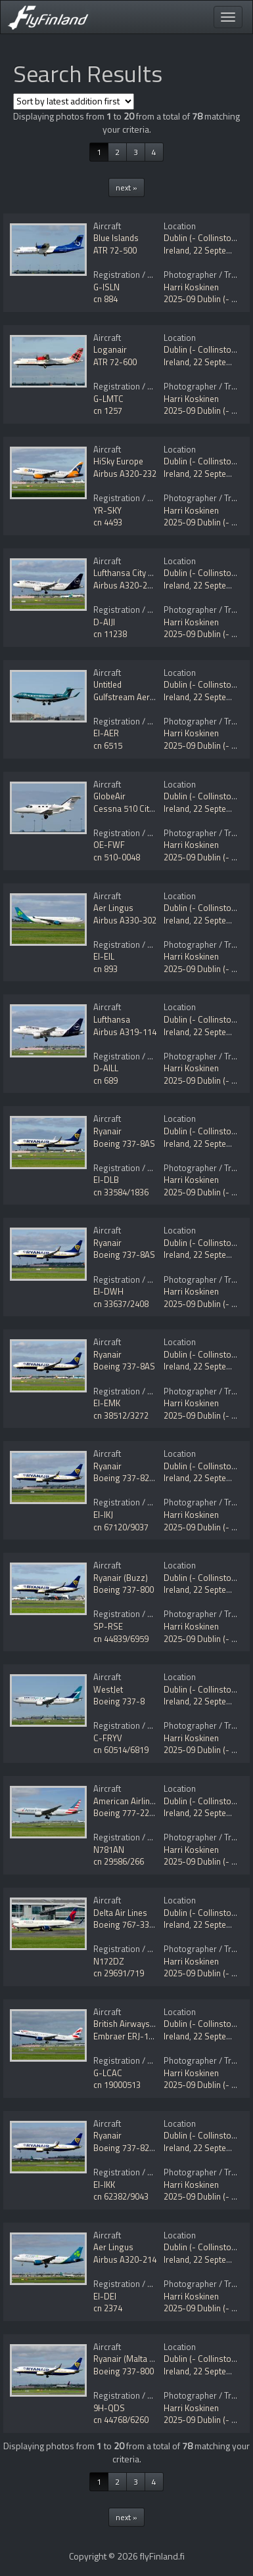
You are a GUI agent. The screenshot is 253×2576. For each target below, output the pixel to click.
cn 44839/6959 (121, 1638)
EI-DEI (104, 2296)
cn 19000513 (117, 2084)
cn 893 (105, 968)
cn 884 (105, 298)
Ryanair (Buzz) (120, 1577)
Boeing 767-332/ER (130, 1924)
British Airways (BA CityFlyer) (147, 2023)
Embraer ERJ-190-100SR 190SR (152, 2036)
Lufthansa (111, 1019)
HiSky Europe (118, 461)
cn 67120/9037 (121, 1527)
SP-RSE (108, 1626)
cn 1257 (107, 410)
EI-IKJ (103, 1514)
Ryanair (107, 1131)
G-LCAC (107, 2072)
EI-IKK (104, 2184)
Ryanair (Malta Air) (127, 2358)
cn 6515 (107, 745)
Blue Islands (116, 237)
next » (126, 187)
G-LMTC (108, 398)
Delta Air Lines (120, 1912)
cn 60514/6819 (121, 1749)
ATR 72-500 (115, 250)
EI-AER (106, 733)
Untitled (107, 684)
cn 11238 (110, 633)
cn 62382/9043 (121, 2196)
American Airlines (126, 1801)
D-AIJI (104, 622)
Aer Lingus (113, 907)
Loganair (110, 349)
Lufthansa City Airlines (134, 572)
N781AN (108, 1849)
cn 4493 (107, 522)
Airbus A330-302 (124, 920)
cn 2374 (107, 2308)
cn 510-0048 (116, 857)
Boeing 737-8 (119, 1701)
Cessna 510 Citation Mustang (148, 808)
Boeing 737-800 (123, 1589)
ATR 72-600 (115, 361)
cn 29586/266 (118, 1861)
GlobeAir (109, 796)
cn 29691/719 (118, 1973)
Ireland (176, 250)
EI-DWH (108, 1291)
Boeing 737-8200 (125, 1477)
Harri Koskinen (191, 287)
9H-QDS (109, 2407)
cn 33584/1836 (121, 1192)
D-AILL (105, 1068)
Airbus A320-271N (127, 585)
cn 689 (105, 1080)
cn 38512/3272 (121, 1415)
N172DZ (108, 1961)
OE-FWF (109, 844)
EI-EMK (106, 1403)
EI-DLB (106, 1179)
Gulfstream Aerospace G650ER (150, 696)
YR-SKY (107, 510)
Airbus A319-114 (124, 1031)
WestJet (108, 1689)
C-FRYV (107, 1737)
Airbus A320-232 (124, 473)
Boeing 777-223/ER (130, 1812)
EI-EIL (103, 956)
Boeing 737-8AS (124, 1143)
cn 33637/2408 (121, 1303)
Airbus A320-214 (124, 2259)
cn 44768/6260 (121, 2419)
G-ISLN (106, 287)
